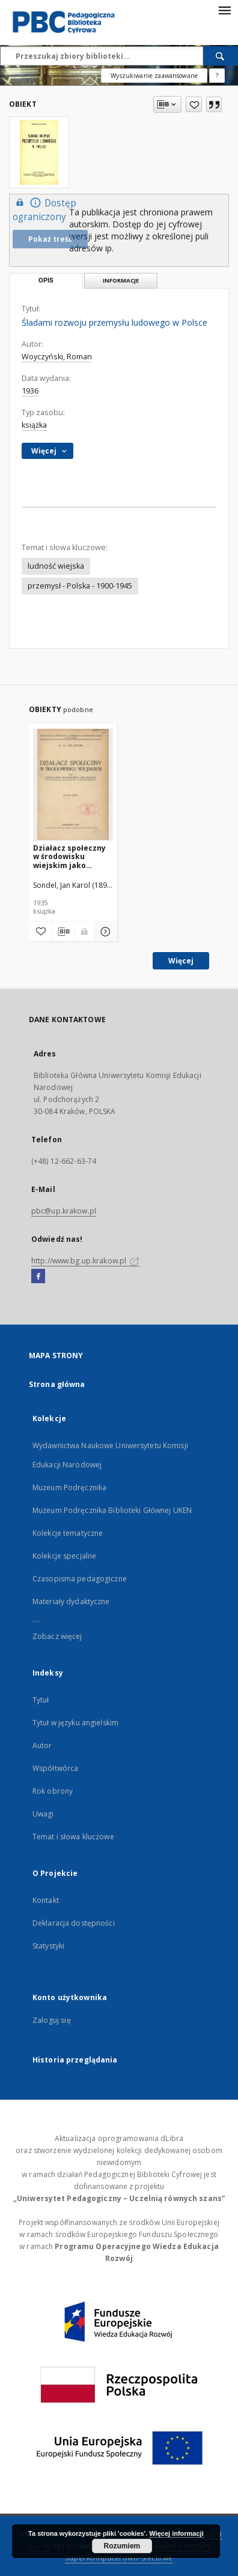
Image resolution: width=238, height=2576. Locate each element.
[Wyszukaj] (220, 55)
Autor (42, 1745)
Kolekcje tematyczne (67, 1533)
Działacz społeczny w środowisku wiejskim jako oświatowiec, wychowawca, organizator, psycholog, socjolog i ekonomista (72, 856)
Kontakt (45, 1900)
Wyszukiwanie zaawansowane (154, 75)
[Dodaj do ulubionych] (194, 104)
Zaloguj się (51, 2020)
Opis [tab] (45, 280)
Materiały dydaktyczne (71, 1601)
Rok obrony (52, 1791)
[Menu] (224, 9)
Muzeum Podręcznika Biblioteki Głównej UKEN (112, 1510)
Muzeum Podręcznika (69, 1487)
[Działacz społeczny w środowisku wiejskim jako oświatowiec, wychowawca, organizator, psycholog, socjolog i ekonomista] (73, 784)
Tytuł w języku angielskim (75, 1723)
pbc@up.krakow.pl (63, 1211)
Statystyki (48, 1946)
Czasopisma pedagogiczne (79, 1579)
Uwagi (43, 1814)
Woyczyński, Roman (57, 357)
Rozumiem (122, 2546)
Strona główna (57, 1384)
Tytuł (40, 1700)
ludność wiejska (56, 566)
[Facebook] (38, 1276)
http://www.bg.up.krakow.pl (85, 1261)
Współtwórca (55, 1768)
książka (34, 425)
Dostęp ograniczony (44, 209)
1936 (30, 391)
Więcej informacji (176, 2533)
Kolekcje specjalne (64, 1556)
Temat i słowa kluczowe (73, 1837)
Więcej (181, 961)
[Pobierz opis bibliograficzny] (63, 931)
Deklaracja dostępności (73, 1923)
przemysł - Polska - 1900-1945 (80, 586)
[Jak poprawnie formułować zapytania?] (217, 75)
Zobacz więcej (57, 1636)
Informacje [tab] (121, 280)
